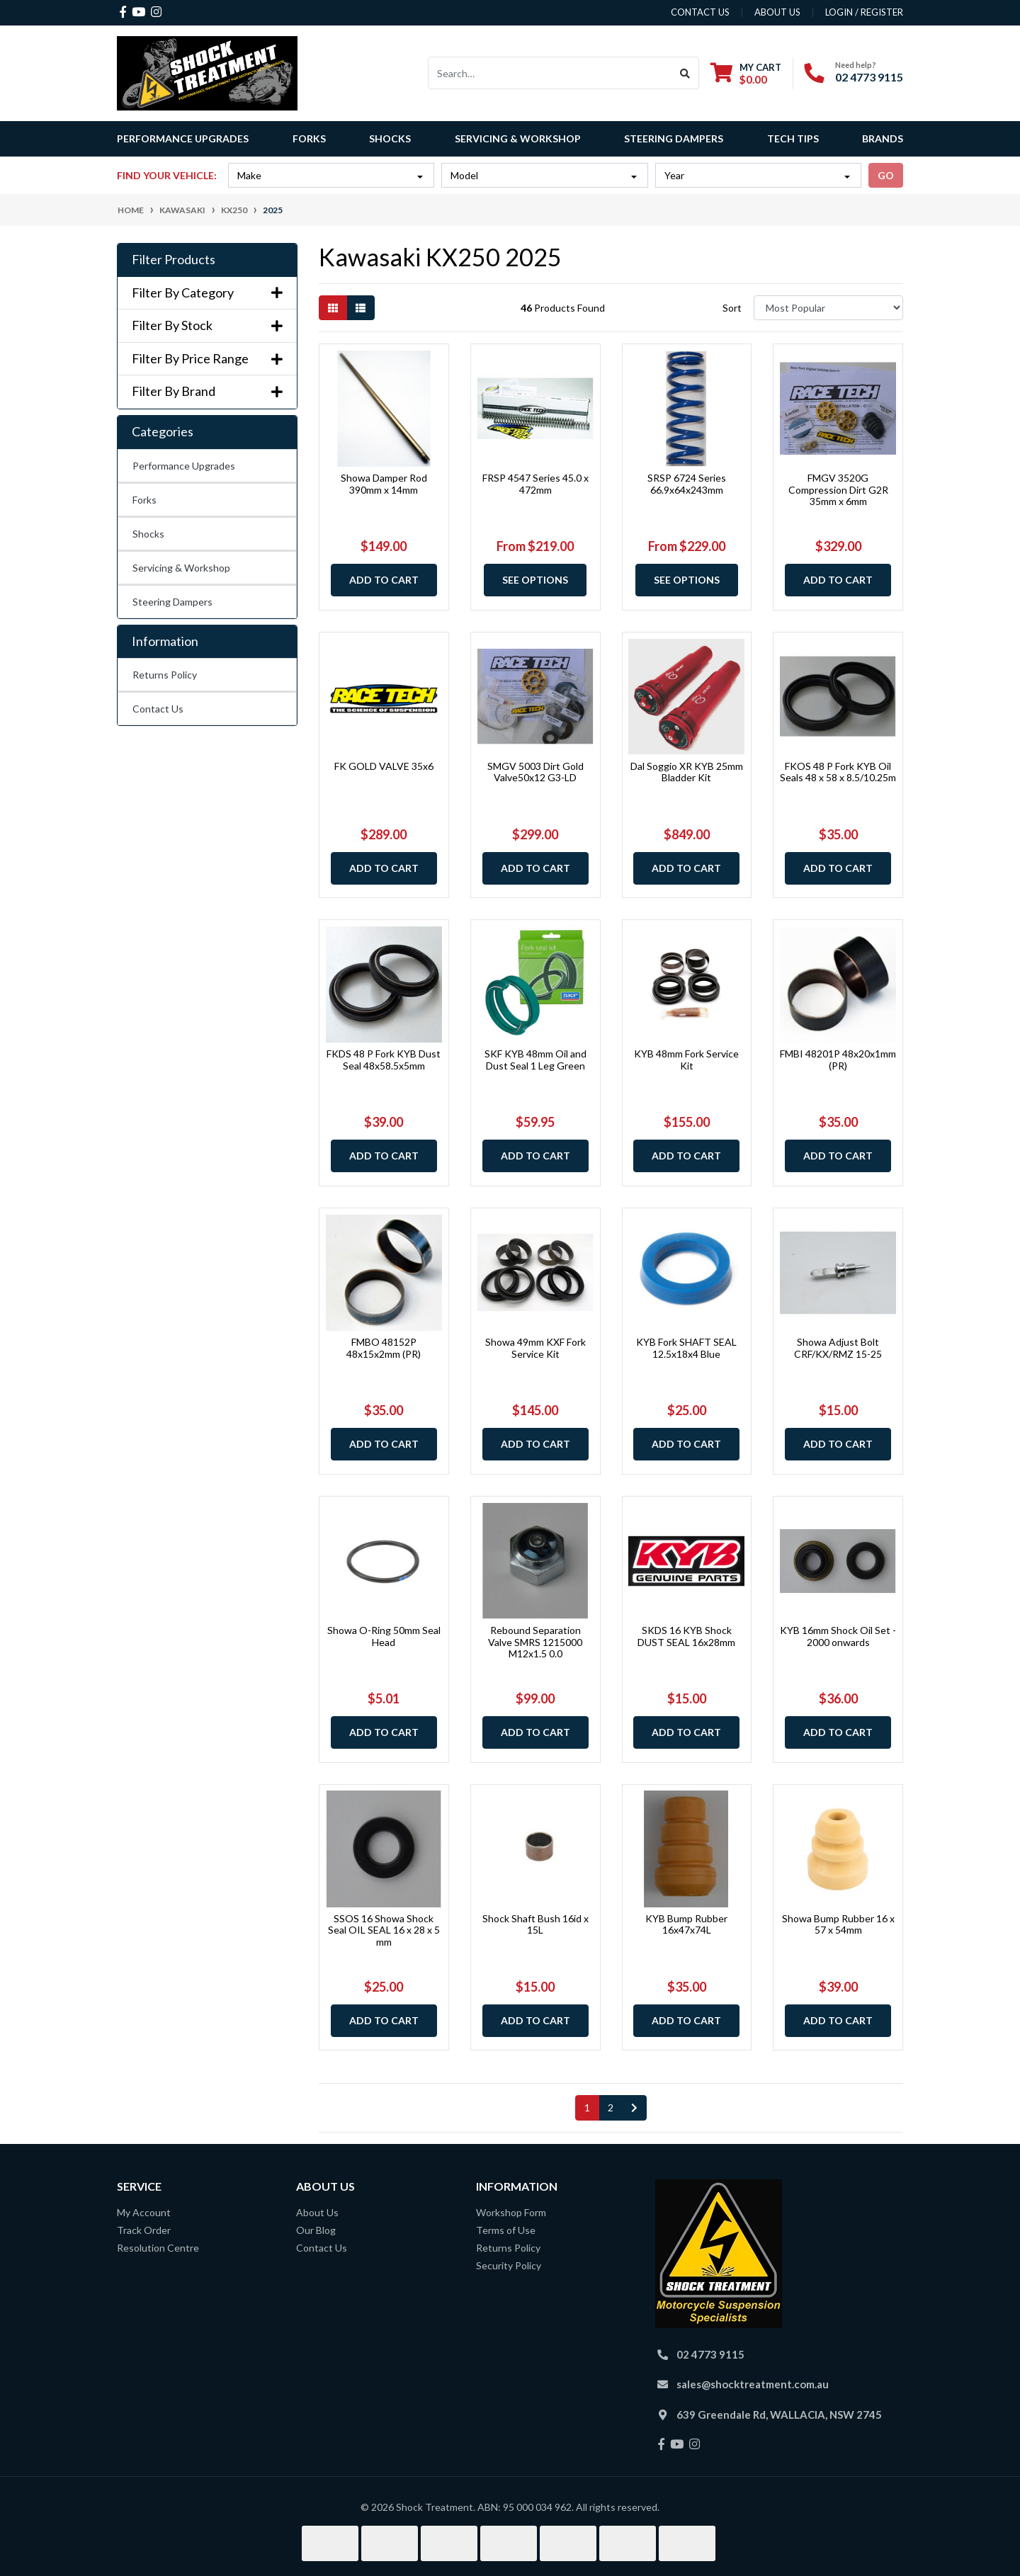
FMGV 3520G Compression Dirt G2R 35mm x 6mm (838, 490)
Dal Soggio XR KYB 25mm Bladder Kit (686, 772)
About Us (317, 2212)
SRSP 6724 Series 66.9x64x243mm (686, 484)
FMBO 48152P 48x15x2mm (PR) (383, 1348)
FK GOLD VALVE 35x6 (384, 766)
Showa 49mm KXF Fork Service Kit (535, 1348)
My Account (144, 2212)
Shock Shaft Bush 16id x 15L (535, 1924)
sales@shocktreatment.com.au (752, 2384)
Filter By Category (207, 292)
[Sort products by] (828, 307)
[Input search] (550, 73)
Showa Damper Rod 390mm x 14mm (384, 484)
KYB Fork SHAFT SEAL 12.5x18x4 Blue (686, 1348)
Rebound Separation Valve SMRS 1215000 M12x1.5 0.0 (535, 1642)
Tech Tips (793, 138)
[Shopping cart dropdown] (746, 73)
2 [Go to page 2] (610, 2107)
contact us (700, 12)
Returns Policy (164, 675)
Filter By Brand (207, 391)
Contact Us (157, 709)
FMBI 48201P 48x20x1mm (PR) (838, 1060)
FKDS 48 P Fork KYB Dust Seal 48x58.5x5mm (384, 1060)
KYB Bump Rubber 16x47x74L (686, 1924)
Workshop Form (511, 2212)
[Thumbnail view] (333, 307)
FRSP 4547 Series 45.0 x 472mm (535, 484)
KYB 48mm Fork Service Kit (686, 1060)
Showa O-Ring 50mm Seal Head (384, 1636)
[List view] (360, 307)
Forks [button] (309, 138)
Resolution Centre (158, 2248)
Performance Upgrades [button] (183, 138)
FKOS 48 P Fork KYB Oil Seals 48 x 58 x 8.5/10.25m (838, 772)
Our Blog (316, 2230)
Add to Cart (384, 580)
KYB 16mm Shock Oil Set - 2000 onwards (838, 1636)
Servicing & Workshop (181, 568)
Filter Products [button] (173, 259)
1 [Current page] (587, 2107)
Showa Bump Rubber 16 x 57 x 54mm (838, 1924)
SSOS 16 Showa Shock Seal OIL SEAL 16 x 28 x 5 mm (384, 1930)
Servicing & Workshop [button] (518, 138)
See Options (535, 580)
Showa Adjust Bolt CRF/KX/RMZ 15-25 (838, 1348)
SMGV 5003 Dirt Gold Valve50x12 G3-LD (535, 772)
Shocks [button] (390, 138)
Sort (732, 308)
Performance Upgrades (183, 466)
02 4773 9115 (869, 77)
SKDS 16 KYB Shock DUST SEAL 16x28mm (686, 1636)
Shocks (148, 534)
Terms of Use (506, 2230)
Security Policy (508, 2265)
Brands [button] (882, 138)
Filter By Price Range (207, 358)
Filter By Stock (207, 325)
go (886, 175)
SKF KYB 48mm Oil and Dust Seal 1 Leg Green (535, 1060)
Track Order (144, 2230)
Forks (144, 500)
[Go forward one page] (634, 2108)
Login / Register (864, 12)
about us (777, 12)
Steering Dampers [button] (673, 138)
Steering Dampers (172, 602)
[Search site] (685, 73)
